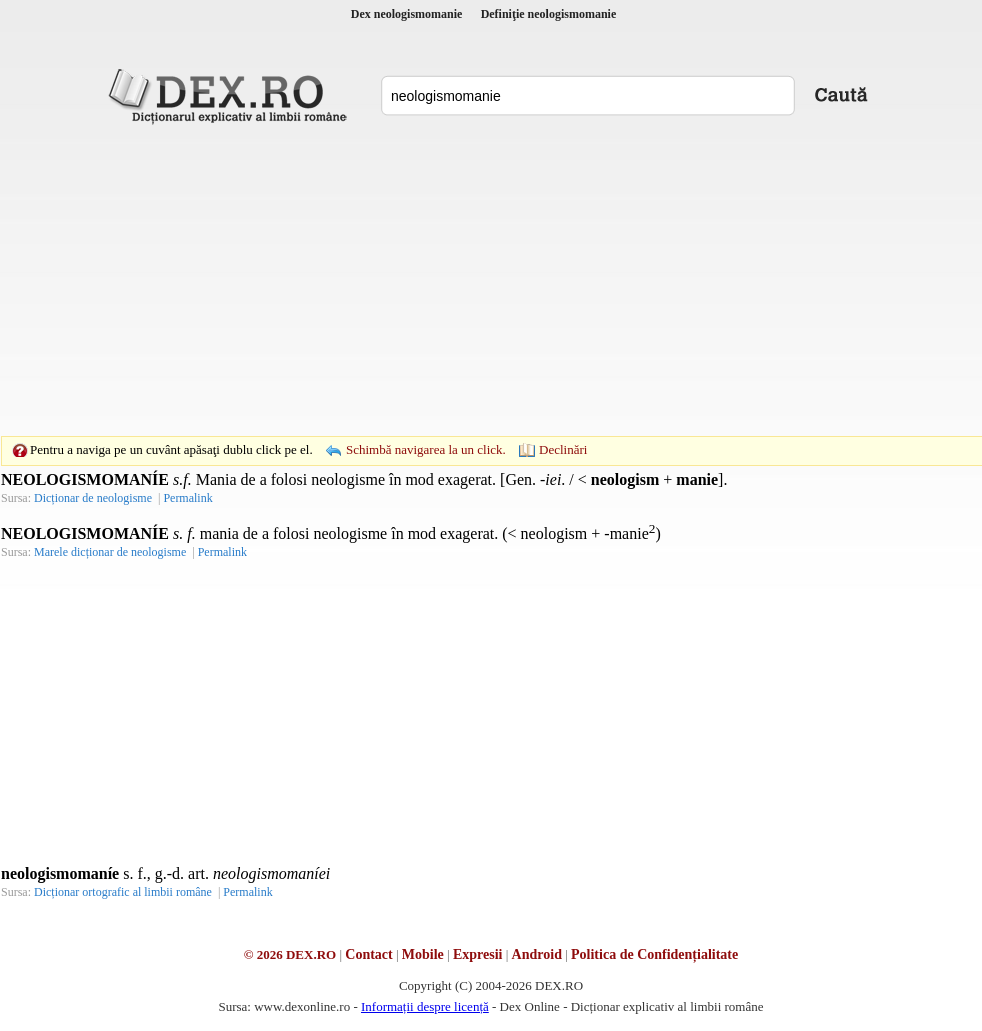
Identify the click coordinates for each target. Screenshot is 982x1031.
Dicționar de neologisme (93, 498)
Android (537, 954)
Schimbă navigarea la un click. (426, 449)
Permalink (187, 498)
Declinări (563, 449)
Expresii (478, 954)
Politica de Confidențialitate (654, 954)
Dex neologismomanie (407, 14)
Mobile (423, 954)
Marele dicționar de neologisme (110, 552)
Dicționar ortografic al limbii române (123, 892)
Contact (368, 954)
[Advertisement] (460, 280)
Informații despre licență (425, 1006)
